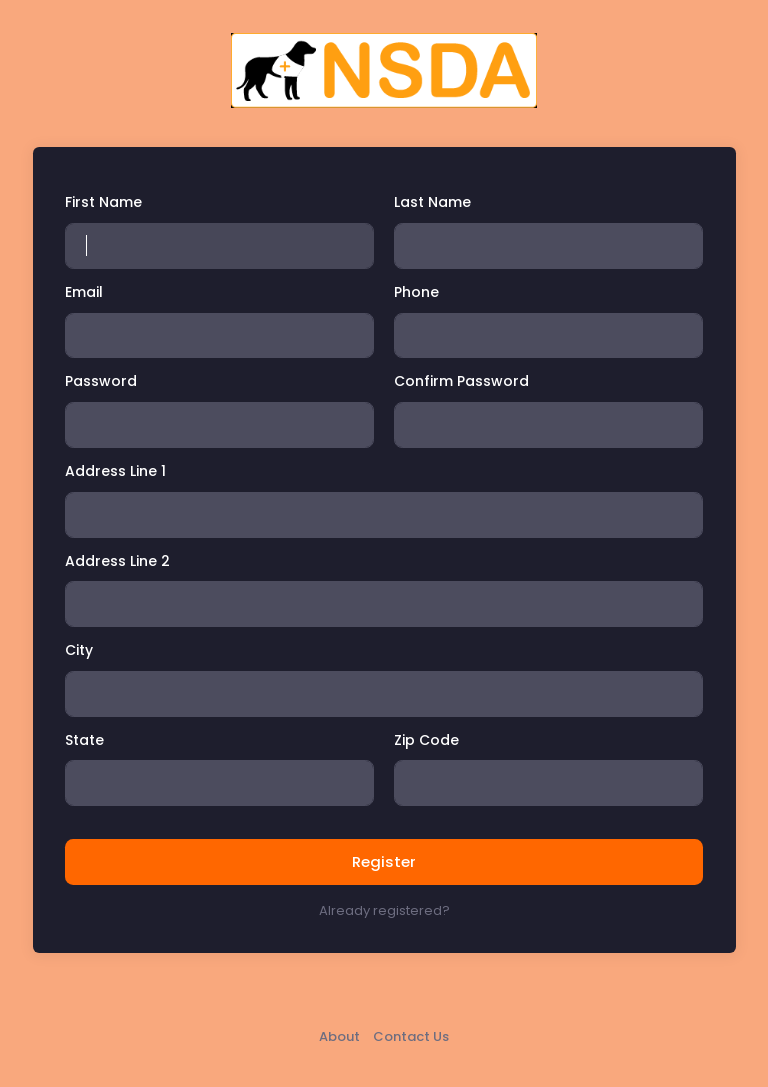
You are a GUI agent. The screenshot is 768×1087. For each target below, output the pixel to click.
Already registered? (384, 910)
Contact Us (411, 1036)
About (339, 1036)
